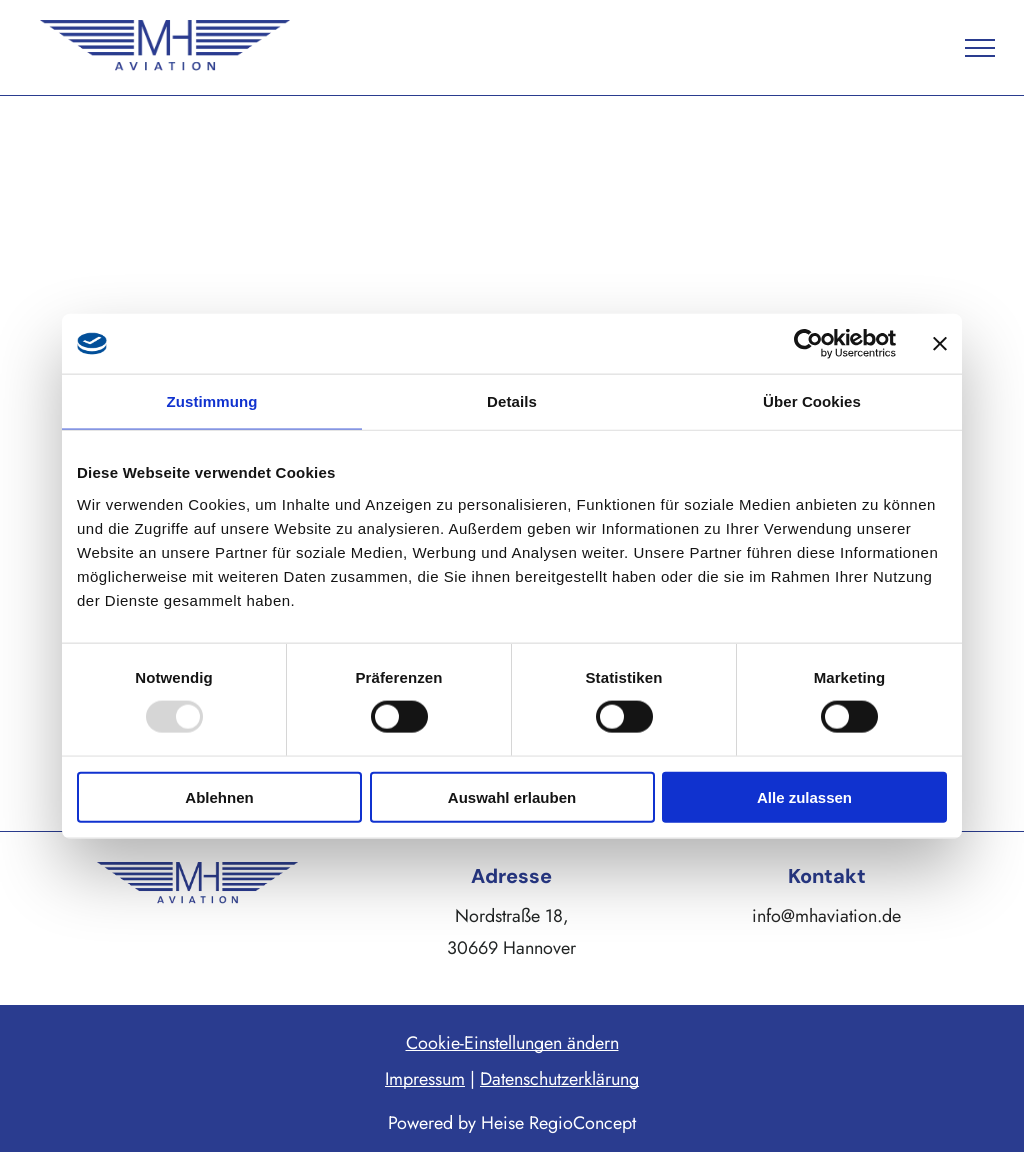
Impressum (425, 1079)
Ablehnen (219, 796)
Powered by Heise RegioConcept (512, 1123)
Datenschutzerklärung (559, 1079)
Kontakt (827, 876)
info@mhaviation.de (826, 916)
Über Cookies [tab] (812, 401)
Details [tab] (512, 401)
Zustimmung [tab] (212, 401)
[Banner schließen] (940, 344)
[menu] (980, 48)
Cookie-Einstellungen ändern (512, 1043)
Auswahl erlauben (512, 796)
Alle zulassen (804, 796)
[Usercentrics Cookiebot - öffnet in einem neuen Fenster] (808, 344)
